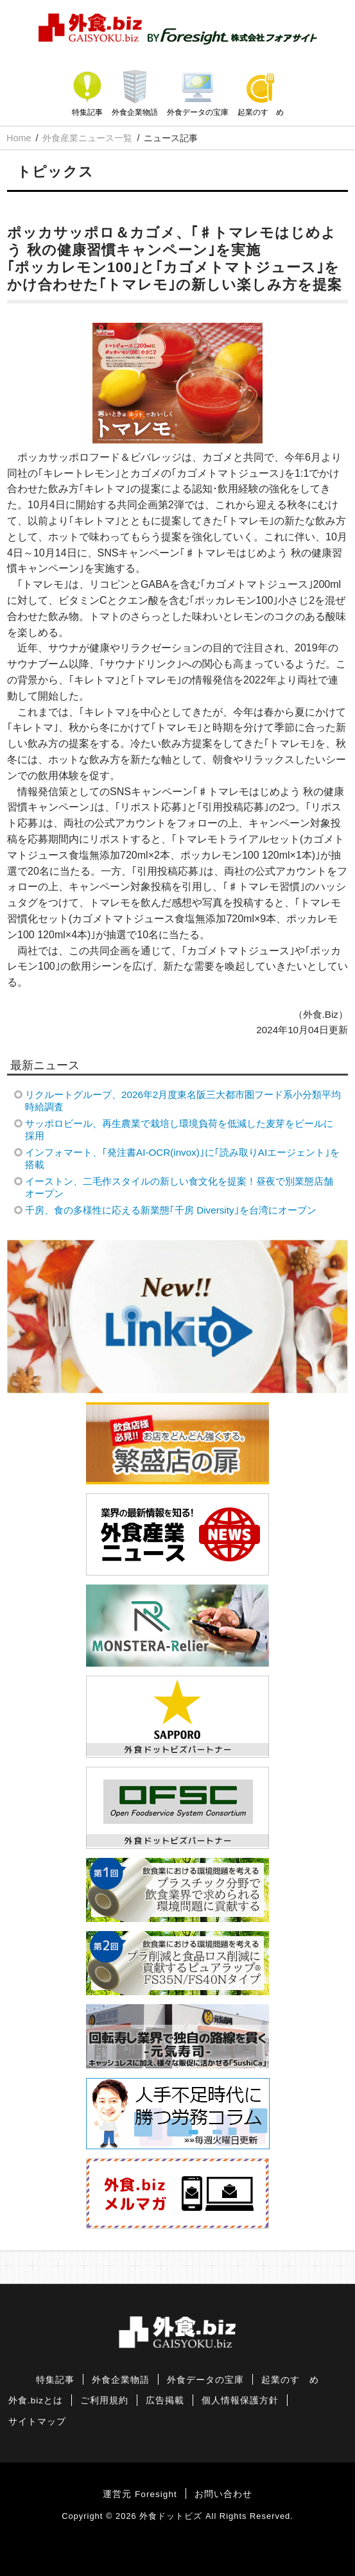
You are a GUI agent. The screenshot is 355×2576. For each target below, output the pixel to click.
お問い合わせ (223, 2494)
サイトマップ (37, 2421)
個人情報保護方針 (240, 2400)
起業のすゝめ (261, 112)
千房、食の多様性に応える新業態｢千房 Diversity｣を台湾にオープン (170, 1210)
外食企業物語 (135, 112)
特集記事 (87, 112)
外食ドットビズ (170, 2516)
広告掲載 (165, 2400)
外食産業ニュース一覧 (87, 138)
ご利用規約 (104, 2400)
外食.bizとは (35, 2400)
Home (18, 138)
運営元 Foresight (140, 2494)
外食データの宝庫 (198, 112)
